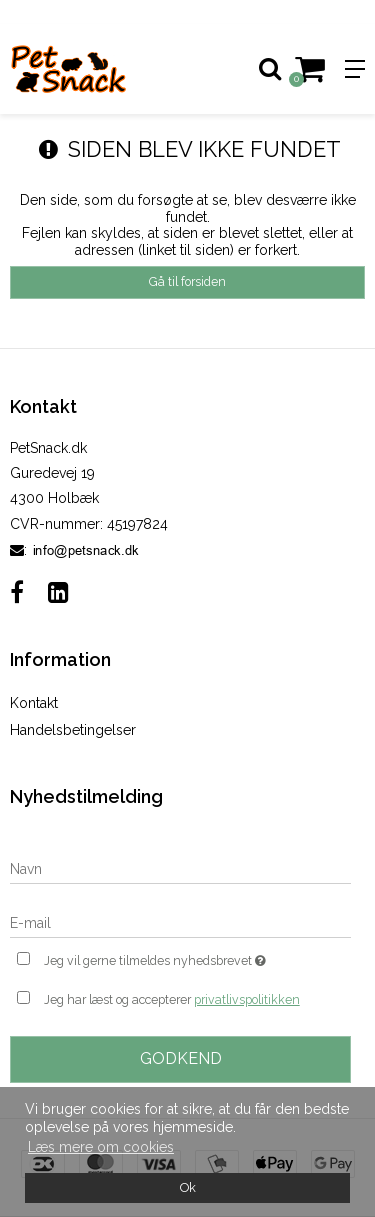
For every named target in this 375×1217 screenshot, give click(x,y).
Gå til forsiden (187, 281)
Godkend (181, 1058)
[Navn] (180, 868)
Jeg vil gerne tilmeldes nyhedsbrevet (173, 958)
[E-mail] (180, 922)
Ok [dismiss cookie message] (188, 1187)
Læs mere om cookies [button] (101, 1147)
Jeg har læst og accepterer (172, 1000)
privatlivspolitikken (247, 999)
